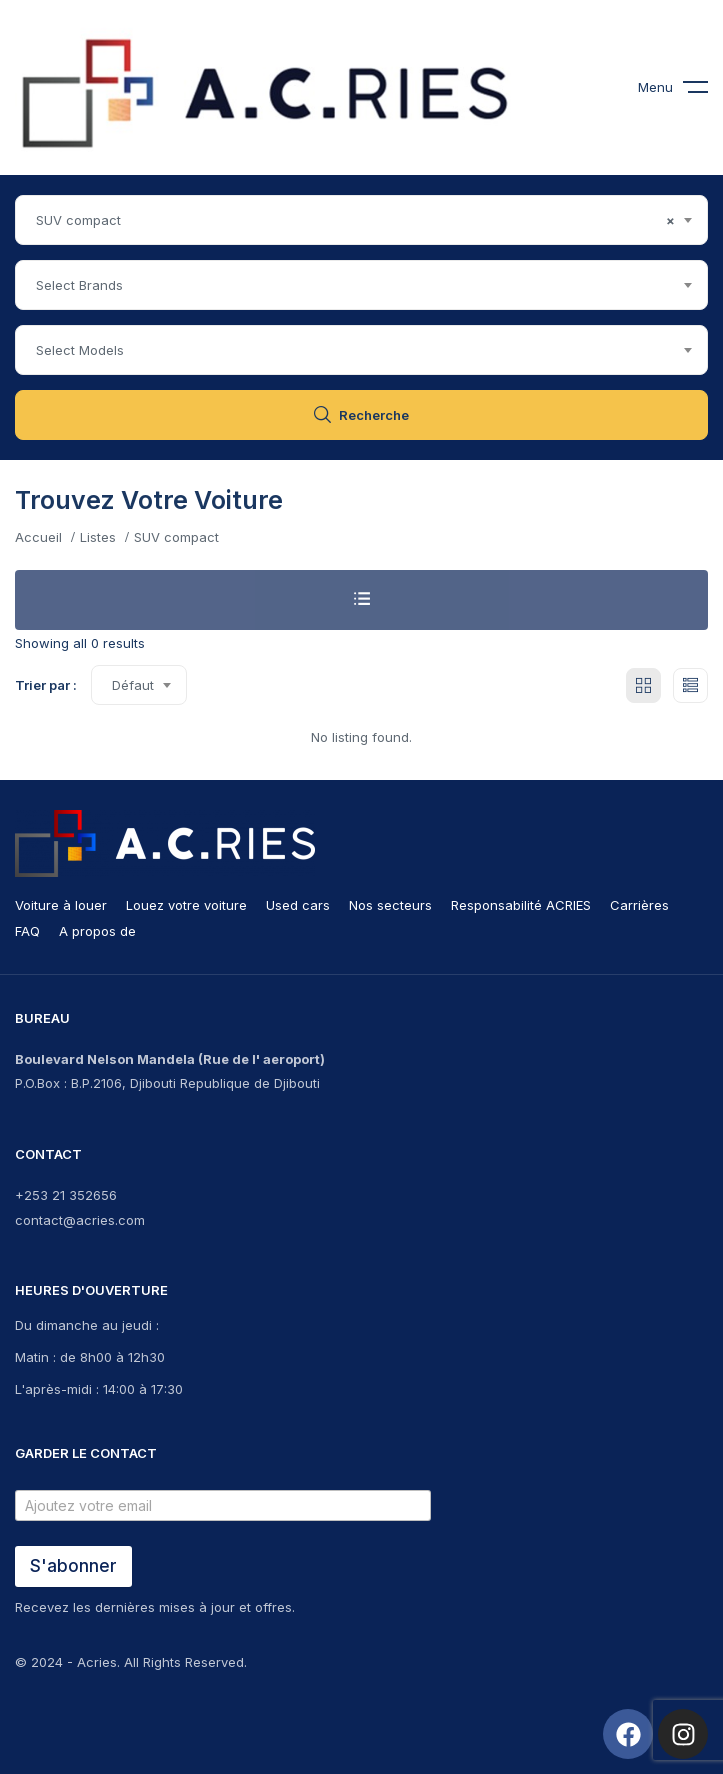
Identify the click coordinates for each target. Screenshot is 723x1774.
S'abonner (73, 1566)
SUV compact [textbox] (355, 220)
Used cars (298, 905)
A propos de (97, 931)
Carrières (639, 905)
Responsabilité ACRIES (521, 905)
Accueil (38, 537)
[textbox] (361, 285)
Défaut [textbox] (133, 685)
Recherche (361, 416)
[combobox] (361, 220)
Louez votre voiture (186, 905)
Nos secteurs (390, 905)
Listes (98, 537)
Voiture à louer (61, 905)
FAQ (27, 931)
